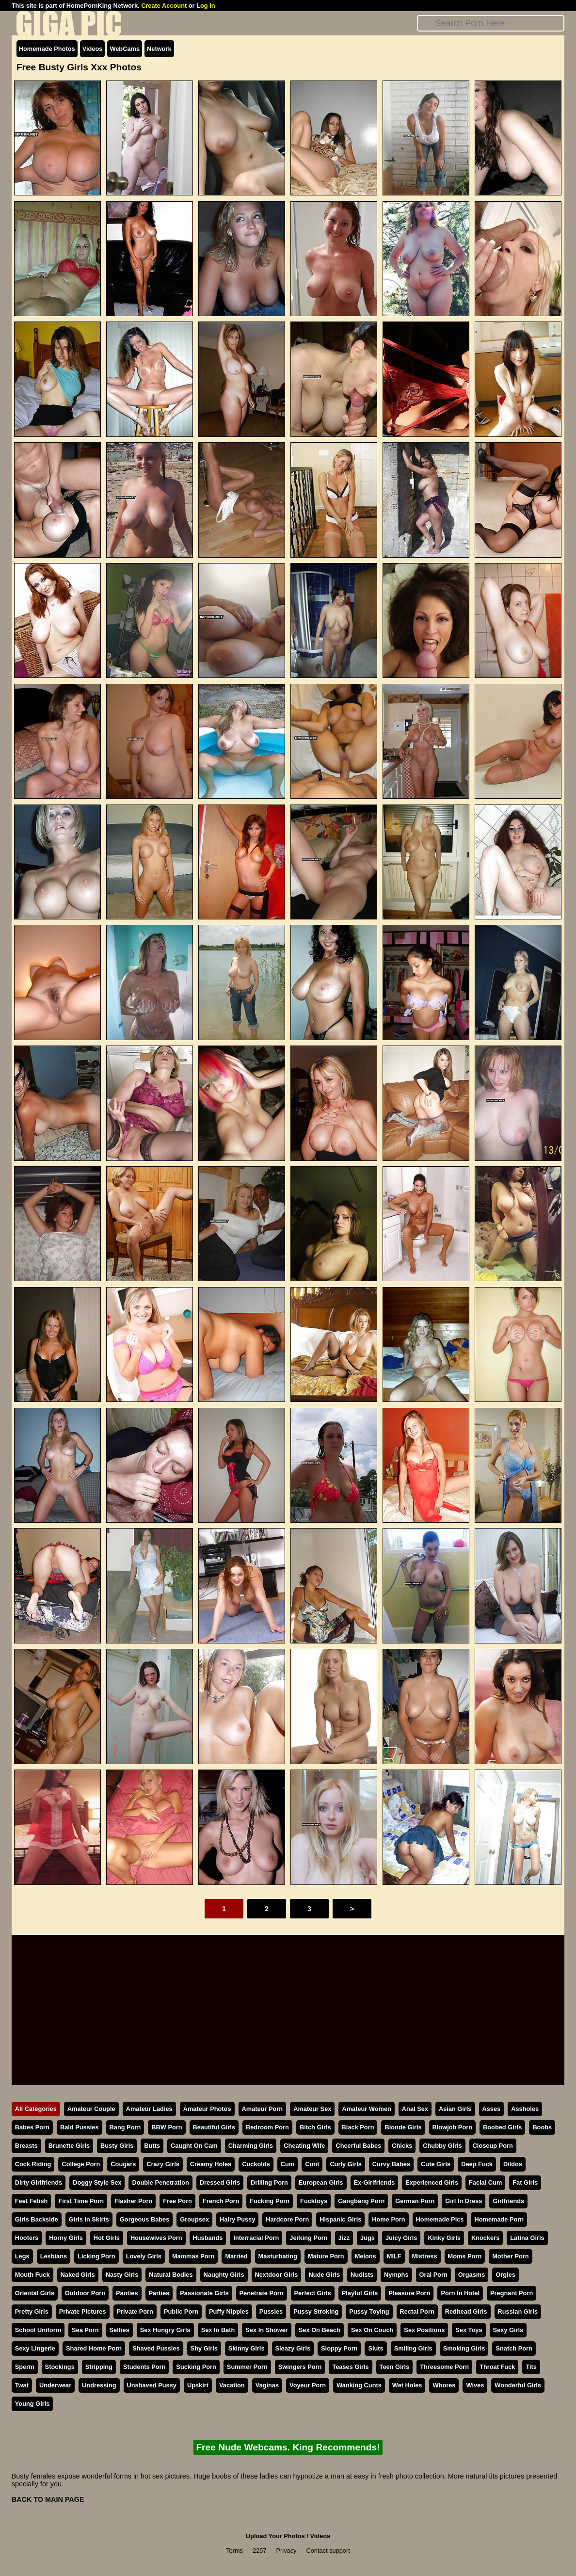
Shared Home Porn (94, 2348)
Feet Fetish (31, 2201)
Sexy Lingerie (35, 2348)
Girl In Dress (463, 2201)
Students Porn (144, 2366)
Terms (234, 2550)
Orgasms (471, 2274)
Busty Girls (116, 2145)
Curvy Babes (391, 2164)
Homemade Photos (47, 48)
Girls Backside (36, 2219)
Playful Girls (360, 2293)
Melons (365, 2256)
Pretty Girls (31, 2311)
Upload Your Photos (275, 2536)
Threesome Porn (444, 2366)
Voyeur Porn (307, 2385)
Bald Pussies (79, 2127)
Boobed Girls (502, 2127)
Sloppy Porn (339, 2348)
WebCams (125, 48)
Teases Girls (350, 2366)
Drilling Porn (269, 2182)
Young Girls (32, 2403)
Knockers (485, 2237)
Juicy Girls (401, 2237)
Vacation (232, 2385)
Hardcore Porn (287, 2219)
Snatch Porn (514, 2348)
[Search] (490, 23)
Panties (127, 2293)
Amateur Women (366, 2108)
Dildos (512, 2164)
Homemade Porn (499, 2219)
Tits (531, 2366)
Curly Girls (345, 2164)
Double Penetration (160, 2182)
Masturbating (277, 2256)
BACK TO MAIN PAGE (48, 2499)
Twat (22, 2385)
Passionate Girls (204, 2293)
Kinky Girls (444, 2237)
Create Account (164, 5)
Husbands (208, 2237)
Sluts (375, 2348)
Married (236, 2256)
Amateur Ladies (149, 2108)
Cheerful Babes (358, 2145)
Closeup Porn (493, 2145)
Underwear (55, 2385)
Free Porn (177, 2201)
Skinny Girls (246, 2348)
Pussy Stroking (315, 2311)
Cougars (123, 2164)
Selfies (119, 2330)
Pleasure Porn (409, 2293)
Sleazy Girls (293, 2348)
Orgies (505, 2274)
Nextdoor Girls (276, 2274)
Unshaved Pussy (151, 2385)
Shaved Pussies (155, 2348)
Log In (205, 5)
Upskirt (197, 2385)
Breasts (26, 2145)
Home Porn (388, 2219)
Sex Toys (468, 2330)
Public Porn (181, 2311)
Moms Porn (465, 2256)
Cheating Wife (304, 2145)
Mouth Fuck (32, 2274)
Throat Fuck (497, 2366)
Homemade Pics (440, 2219)
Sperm (24, 2366)
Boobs (542, 2127)
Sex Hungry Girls (165, 2330)
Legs (22, 2256)
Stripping (98, 2366)
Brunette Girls (69, 2145)
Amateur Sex (312, 2108)
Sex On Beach (319, 2330)
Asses (491, 2108)
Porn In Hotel (460, 2293)
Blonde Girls (402, 2127)
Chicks (402, 2145)
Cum (287, 2164)
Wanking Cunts (359, 2385)
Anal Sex (415, 2108)
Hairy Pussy (237, 2219)
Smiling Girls (413, 2348)
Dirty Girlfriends (38, 2182)
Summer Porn (247, 2366)
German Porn (414, 2201)
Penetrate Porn (262, 2293)
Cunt (312, 2164)
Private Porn (135, 2311)
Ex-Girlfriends (374, 2182)
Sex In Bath (218, 2330)
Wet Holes (407, 2385)
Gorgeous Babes (144, 2219)
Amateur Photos (207, 2108)
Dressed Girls (220, 2182)
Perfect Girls (312, 2293)
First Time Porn (81, 2201)
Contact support (328, 2550)
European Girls (321, 2182)
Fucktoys (313, 2201)
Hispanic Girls (340, 2219)
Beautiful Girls (214, 2127)
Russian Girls (518, 2311)
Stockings (60, 2366)
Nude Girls (324, 2274)
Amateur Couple (91, 2108)
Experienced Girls (431, 2182)
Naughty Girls (224, 2274)
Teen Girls (395, 2366)
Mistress (424, 2256)
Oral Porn (433, 2274)
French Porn (221, 2201)
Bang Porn (125, 2127)
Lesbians (53, 2256)
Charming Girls (250, 2145)
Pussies (271, 2311)
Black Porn (358, 2127)
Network (159, 48)
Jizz (344, 2237)
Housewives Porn (156, 2237)
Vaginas (267, 2385)
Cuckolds (256, 2164)
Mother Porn (510, 2256)
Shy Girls (204, 2348)
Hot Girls (107, 2237)
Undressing (99, 2385)
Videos (92, 48)
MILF (394, 2256)
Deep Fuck (477, 2164)
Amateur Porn (262, 2108)
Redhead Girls (466, 2311)
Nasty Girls (122, 2274)
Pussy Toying (369, 2311)
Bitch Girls (315, 2127)
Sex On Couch (372, 2330)
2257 (259, 2550)
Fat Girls (525, 2182)
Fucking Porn (269, 2201)
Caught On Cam (194, 2145)
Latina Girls (527, 2237)
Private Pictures (82, 2311)
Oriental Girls (34, 2293)
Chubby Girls (442, 2145)
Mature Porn (326, 2256)
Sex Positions (424, 2330)
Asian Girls (455, 2108)
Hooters (26, 2237)
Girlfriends (508, 2201)
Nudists (362, 2274)
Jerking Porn (308, 2237)
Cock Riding (33, 2164)
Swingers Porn (300, 2366)
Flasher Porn (133, 2201)
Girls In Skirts (89, 2219)
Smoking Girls (464, 2348)
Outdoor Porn (85, 2293)
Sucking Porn (196, 2366)
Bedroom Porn (267, 2127)
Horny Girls (66, 2237)
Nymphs (396, 2274)
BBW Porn (166, 2127)
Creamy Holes (210, 2164)
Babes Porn (32, 2127)
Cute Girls (435, 2164)
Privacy (286, 2550)
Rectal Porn (417, 2311)
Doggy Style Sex (97, 2182)
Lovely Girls (143, 2256)
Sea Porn (85, 2330)
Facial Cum (485, 2182)
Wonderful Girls (518, 2385)
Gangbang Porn (361, 2201)
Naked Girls (78, 2274)
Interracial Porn (256, 2237)
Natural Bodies (170, 2274)
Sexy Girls (508, 2330)
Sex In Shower (266, 2330)
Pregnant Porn (511, 2293)
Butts (152, 2145)
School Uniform (38, 2330)
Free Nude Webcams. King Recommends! (288, 2447)
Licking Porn (96, 2256)
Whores (443, 2385)
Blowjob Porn (452, 2127)
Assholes (525, 2108)
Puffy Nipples (229, 2311)
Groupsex (194, 2219)
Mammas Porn (193, 2256)
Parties (159, 2293)
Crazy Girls (162, 2164)
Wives (475, 2385)
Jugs (367, 2237)
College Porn (81, 2164)
